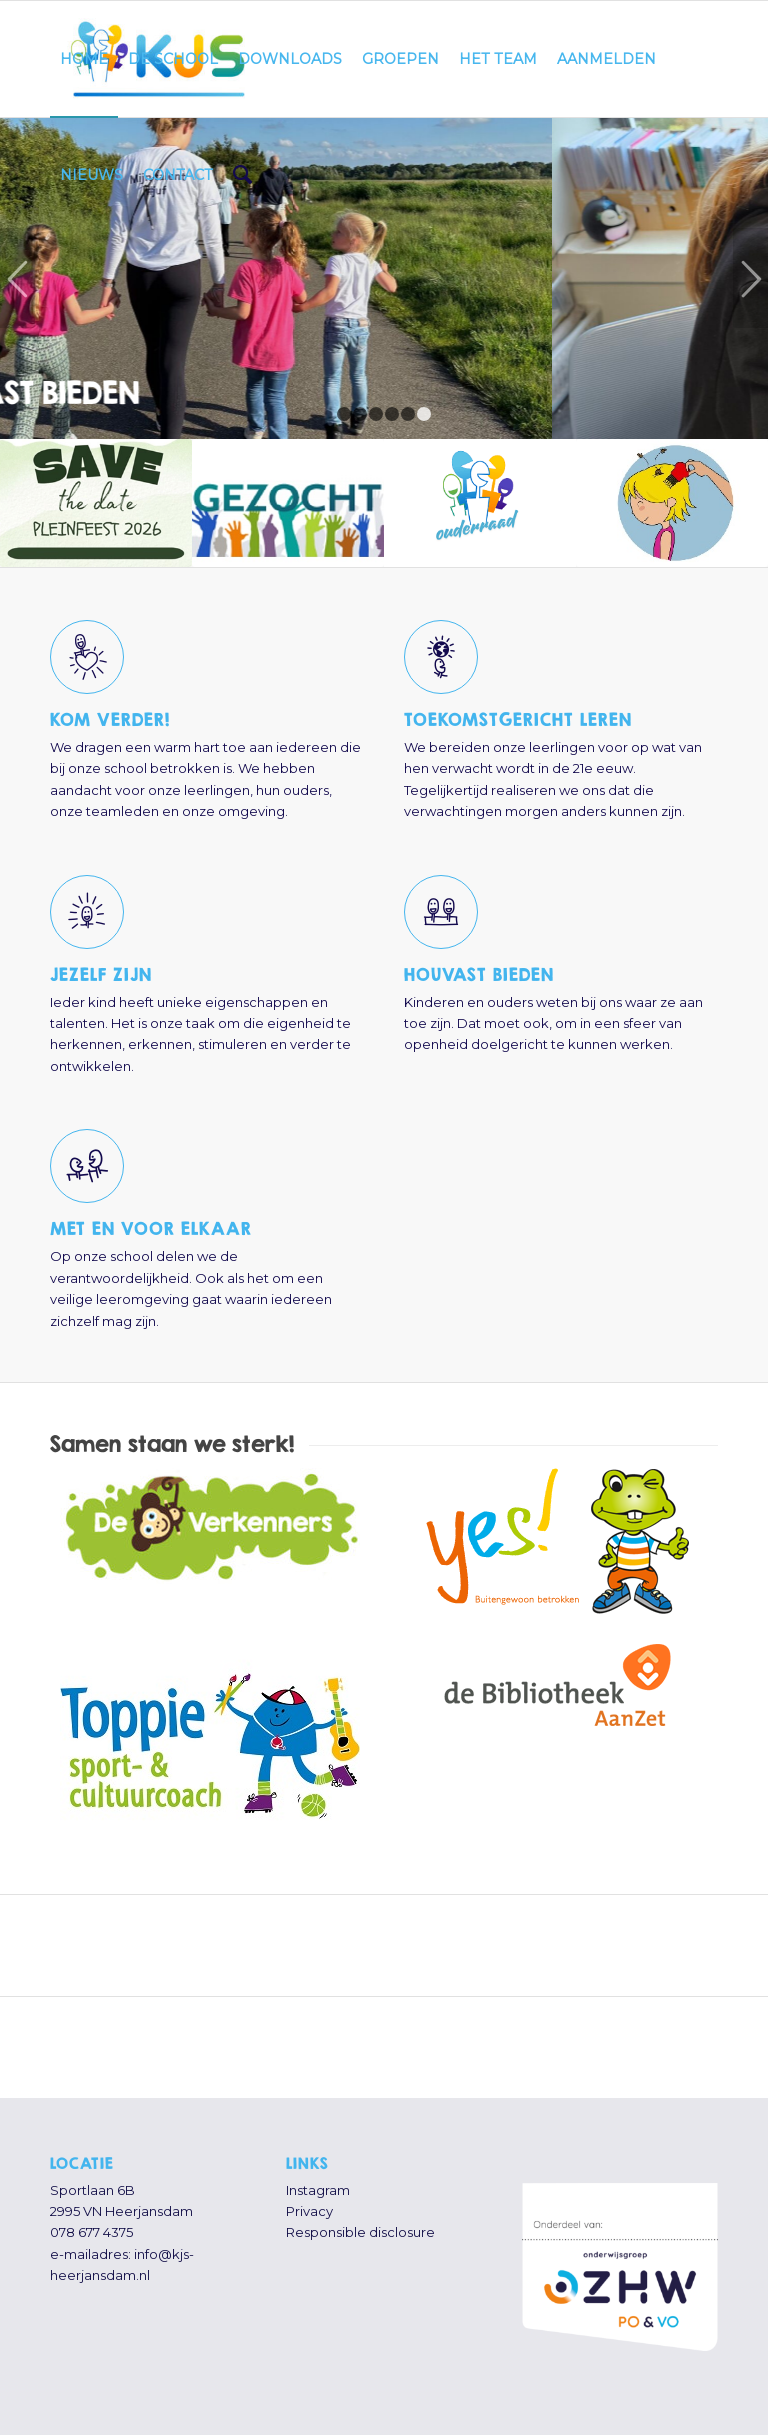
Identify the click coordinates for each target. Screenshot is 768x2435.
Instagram (318, 2190)
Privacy (309, 2211)
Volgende (750, 278)
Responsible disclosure (360, 2232)
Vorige (17, 278)
